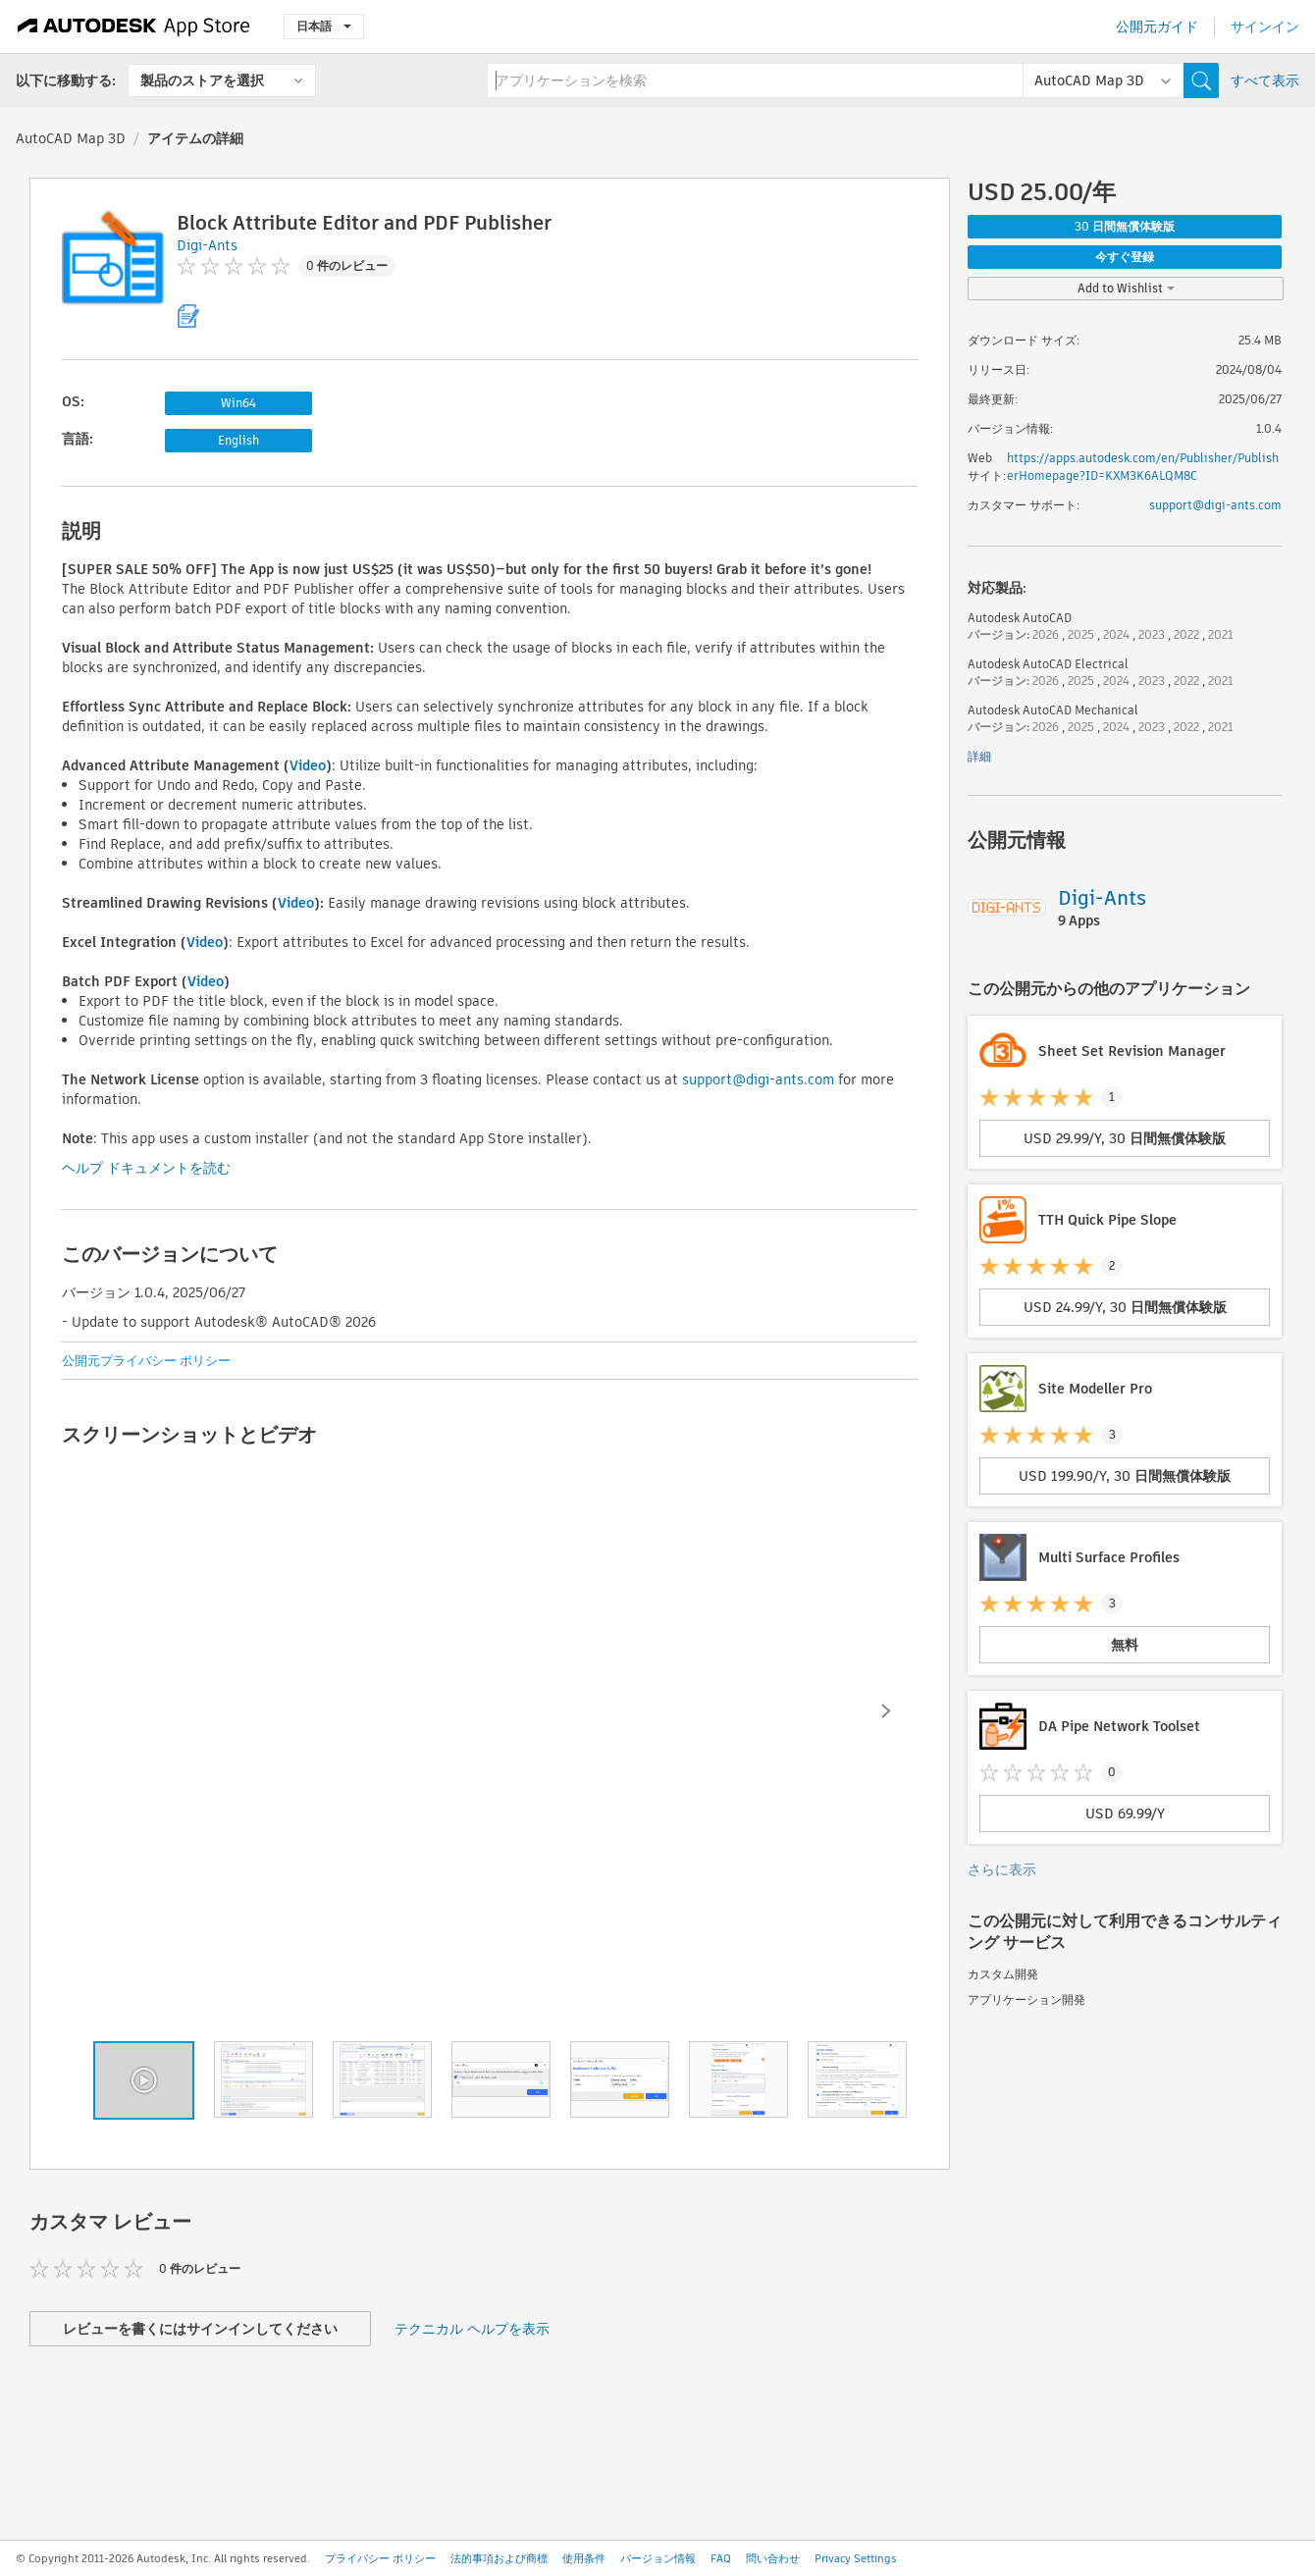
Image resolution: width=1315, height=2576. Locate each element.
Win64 (238, 402)
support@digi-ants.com (758, 1079)
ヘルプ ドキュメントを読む (146, 1168)
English (238, 440)
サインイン (1265, 26)
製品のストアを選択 (202, 80)
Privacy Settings (856, 2558)
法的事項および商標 (499, 2558)
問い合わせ (773, 2558)
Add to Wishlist (1126, 288)
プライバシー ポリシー (380, 2558)
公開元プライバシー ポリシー (146, 1360)
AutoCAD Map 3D (71, 138)
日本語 (323, 26)
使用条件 (583, 2558)
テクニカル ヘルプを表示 (472, 2329)
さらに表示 (1002, 1869)
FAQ (720, 2558)
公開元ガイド (1157, 26)
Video (307, 765)
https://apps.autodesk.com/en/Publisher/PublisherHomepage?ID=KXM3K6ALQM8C (1143, 466)
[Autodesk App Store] (134, 26)
